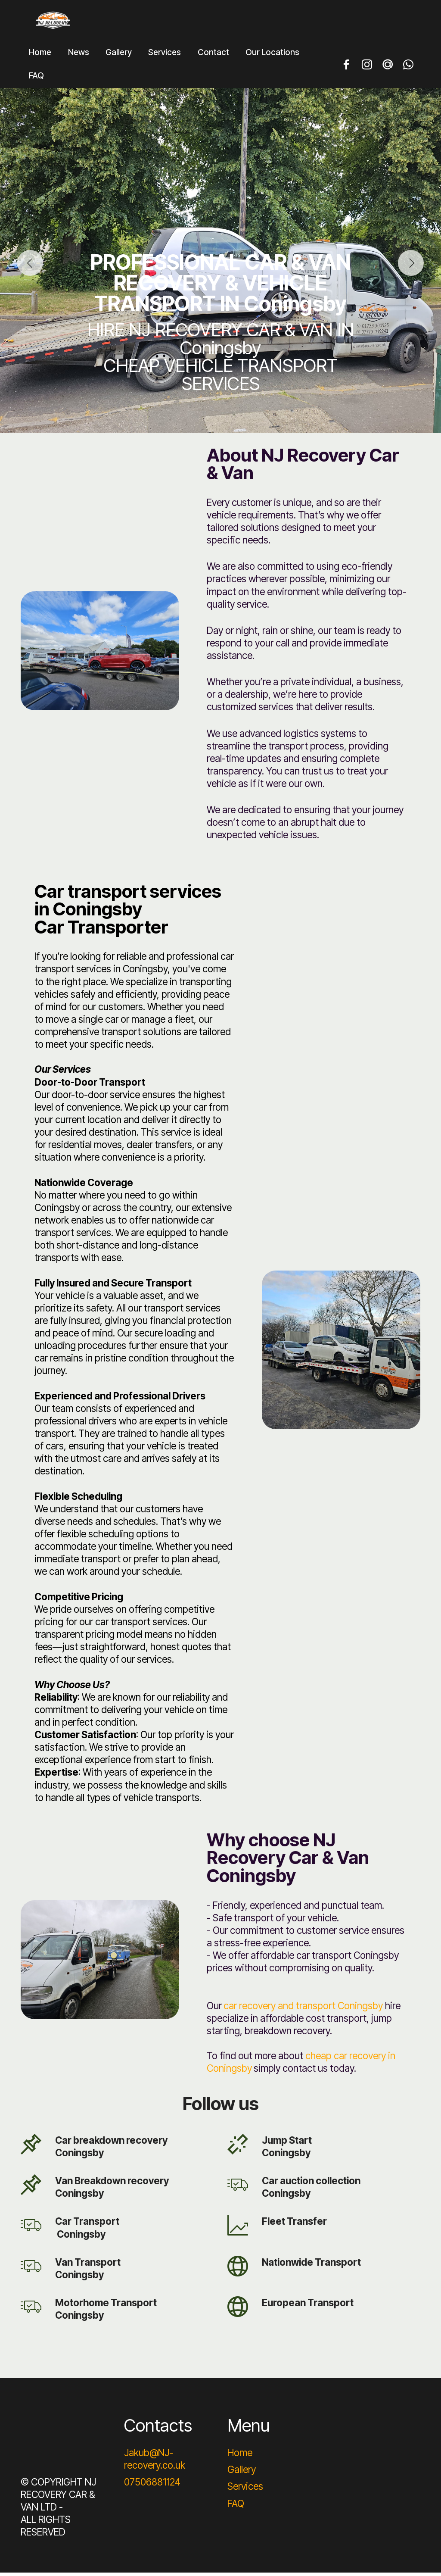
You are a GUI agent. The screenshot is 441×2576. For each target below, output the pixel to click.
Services (164, 55)
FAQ (36, 79)
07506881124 (152, 2485)
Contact (213, 55)
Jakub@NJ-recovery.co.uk (154, 2462)
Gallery (119, 55)
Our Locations (272, 55)
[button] (30, 266)
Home (40, 55)
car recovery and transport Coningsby (303, 2008)
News (78, 55)
